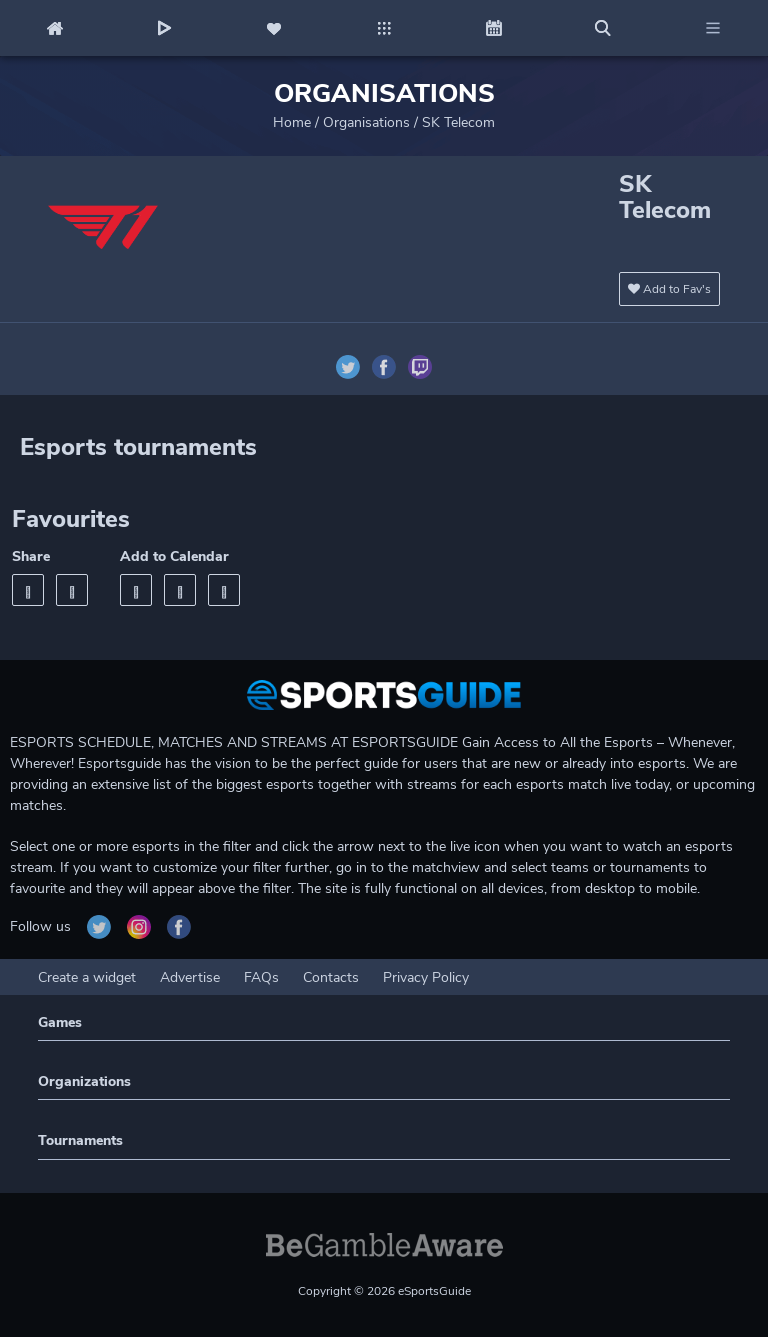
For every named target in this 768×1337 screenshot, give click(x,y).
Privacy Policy (426, 977)
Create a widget (87, 977)
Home (292, 122)
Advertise (190, 977)
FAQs (261, 977)
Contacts (331, 977)
